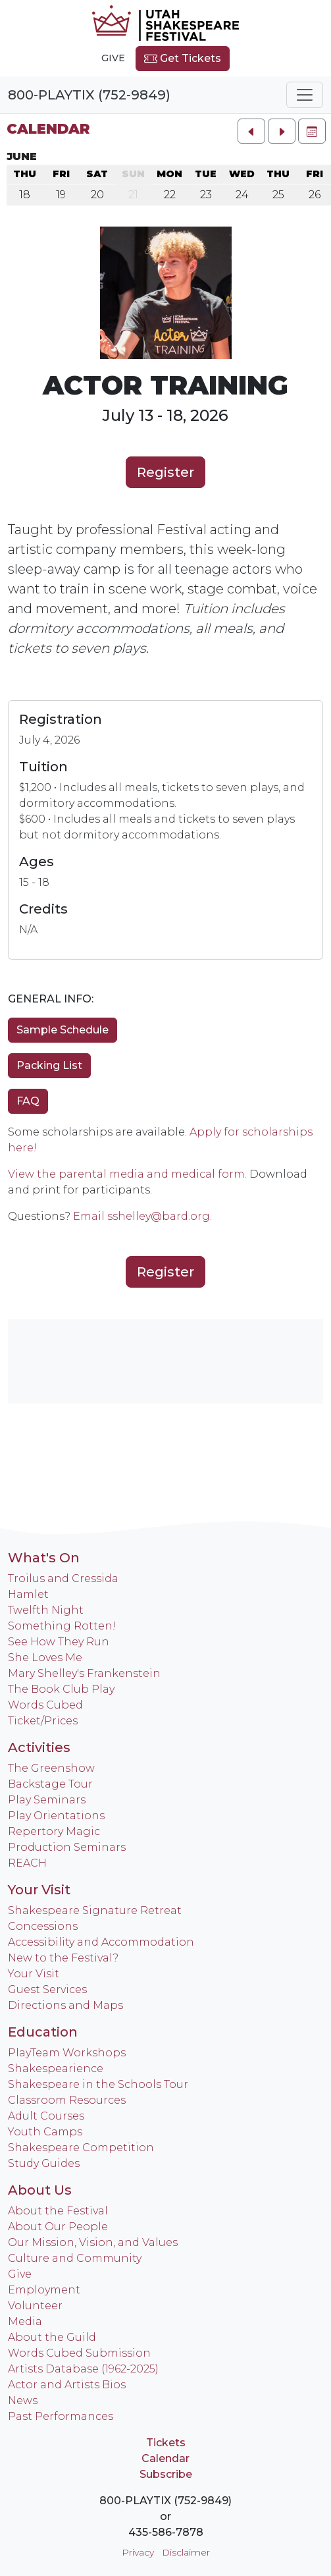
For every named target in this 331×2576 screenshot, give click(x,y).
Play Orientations (56, 1815)
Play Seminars (47, 1800)
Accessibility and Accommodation (101, 1942)
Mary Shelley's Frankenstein (84, 1673)
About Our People (58, 2226)
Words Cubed (45, 1705)
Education (43, 2032)
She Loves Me (45, 1657)
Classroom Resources (67, 2100)
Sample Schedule (62, 1030)
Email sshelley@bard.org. (142, 1216)
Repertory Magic (54, 1831)
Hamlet (28, 1594)
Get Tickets (182, 58)
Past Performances (60, 2416)
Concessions (43, 1926)
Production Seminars (67, 1847)
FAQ (27, 1101)
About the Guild (52, 2337)
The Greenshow (51, 1768)
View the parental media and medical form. (127, 1174)
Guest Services (47, 1989)
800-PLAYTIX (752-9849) (89, 95)
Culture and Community (74, 2258)
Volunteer (35, 2305)
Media (25, 2321)
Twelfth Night (46, 1610)
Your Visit (39, 1890)
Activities (39, 1747)
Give (113, 58)
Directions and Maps (65, 2005)
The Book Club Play (61, 1689)
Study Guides (44, 2163)
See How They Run (58, 1641)
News (23, 2400)
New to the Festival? (63, 1958)
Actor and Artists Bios (67, 2384)
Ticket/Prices (43, 1720)
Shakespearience (55, 2068)
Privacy (138, 2552)
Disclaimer (186, 2552)
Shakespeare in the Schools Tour (98, 2084)
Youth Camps (45, 2131)
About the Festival (58, 2211)
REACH (27, 1863)
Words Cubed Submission (79, 2353)
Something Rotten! (62, 1626)
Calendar (48, 129)
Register (165, 472)
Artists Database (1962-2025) (83, 2369)
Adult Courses (46, 2116)
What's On (44, 1558)
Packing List (49, 1065)
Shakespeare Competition (81, 2147)
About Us (40, 2190)
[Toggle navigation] (304, 95)
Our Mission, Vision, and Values (93, 2242)
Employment (44, 2290)
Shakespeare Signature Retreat (95, 1910)
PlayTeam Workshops (67, 2052)
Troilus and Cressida (63, 1578)
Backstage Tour (50, 1784)
